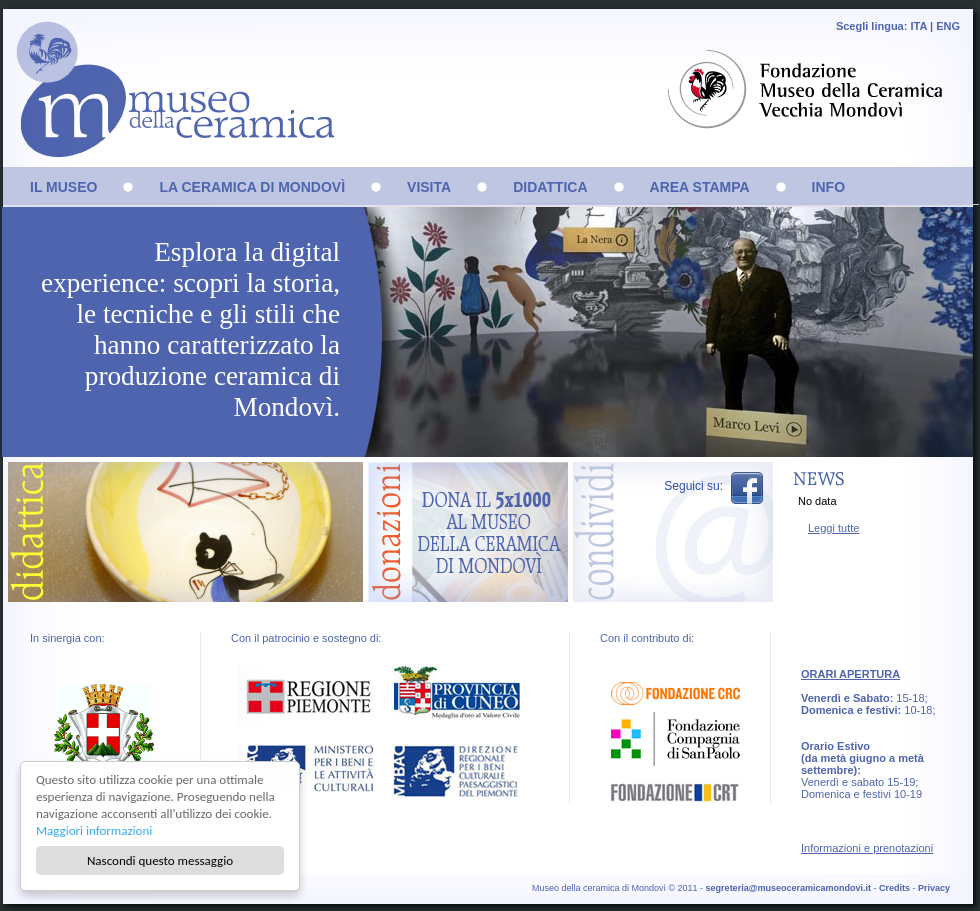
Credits (894, 888)
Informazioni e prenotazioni (867, 848)
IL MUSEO (63, 187)
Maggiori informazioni (94, 830)
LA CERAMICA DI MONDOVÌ (252, 187)
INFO (828, 187)
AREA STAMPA (700, 187)
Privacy (934, 888)
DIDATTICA (550, 187)
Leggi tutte (833, 528)
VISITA (429, 187)
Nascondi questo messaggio (160, 860)
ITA (918, 26)
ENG (948, 26)
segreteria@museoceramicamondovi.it (788, 888)
